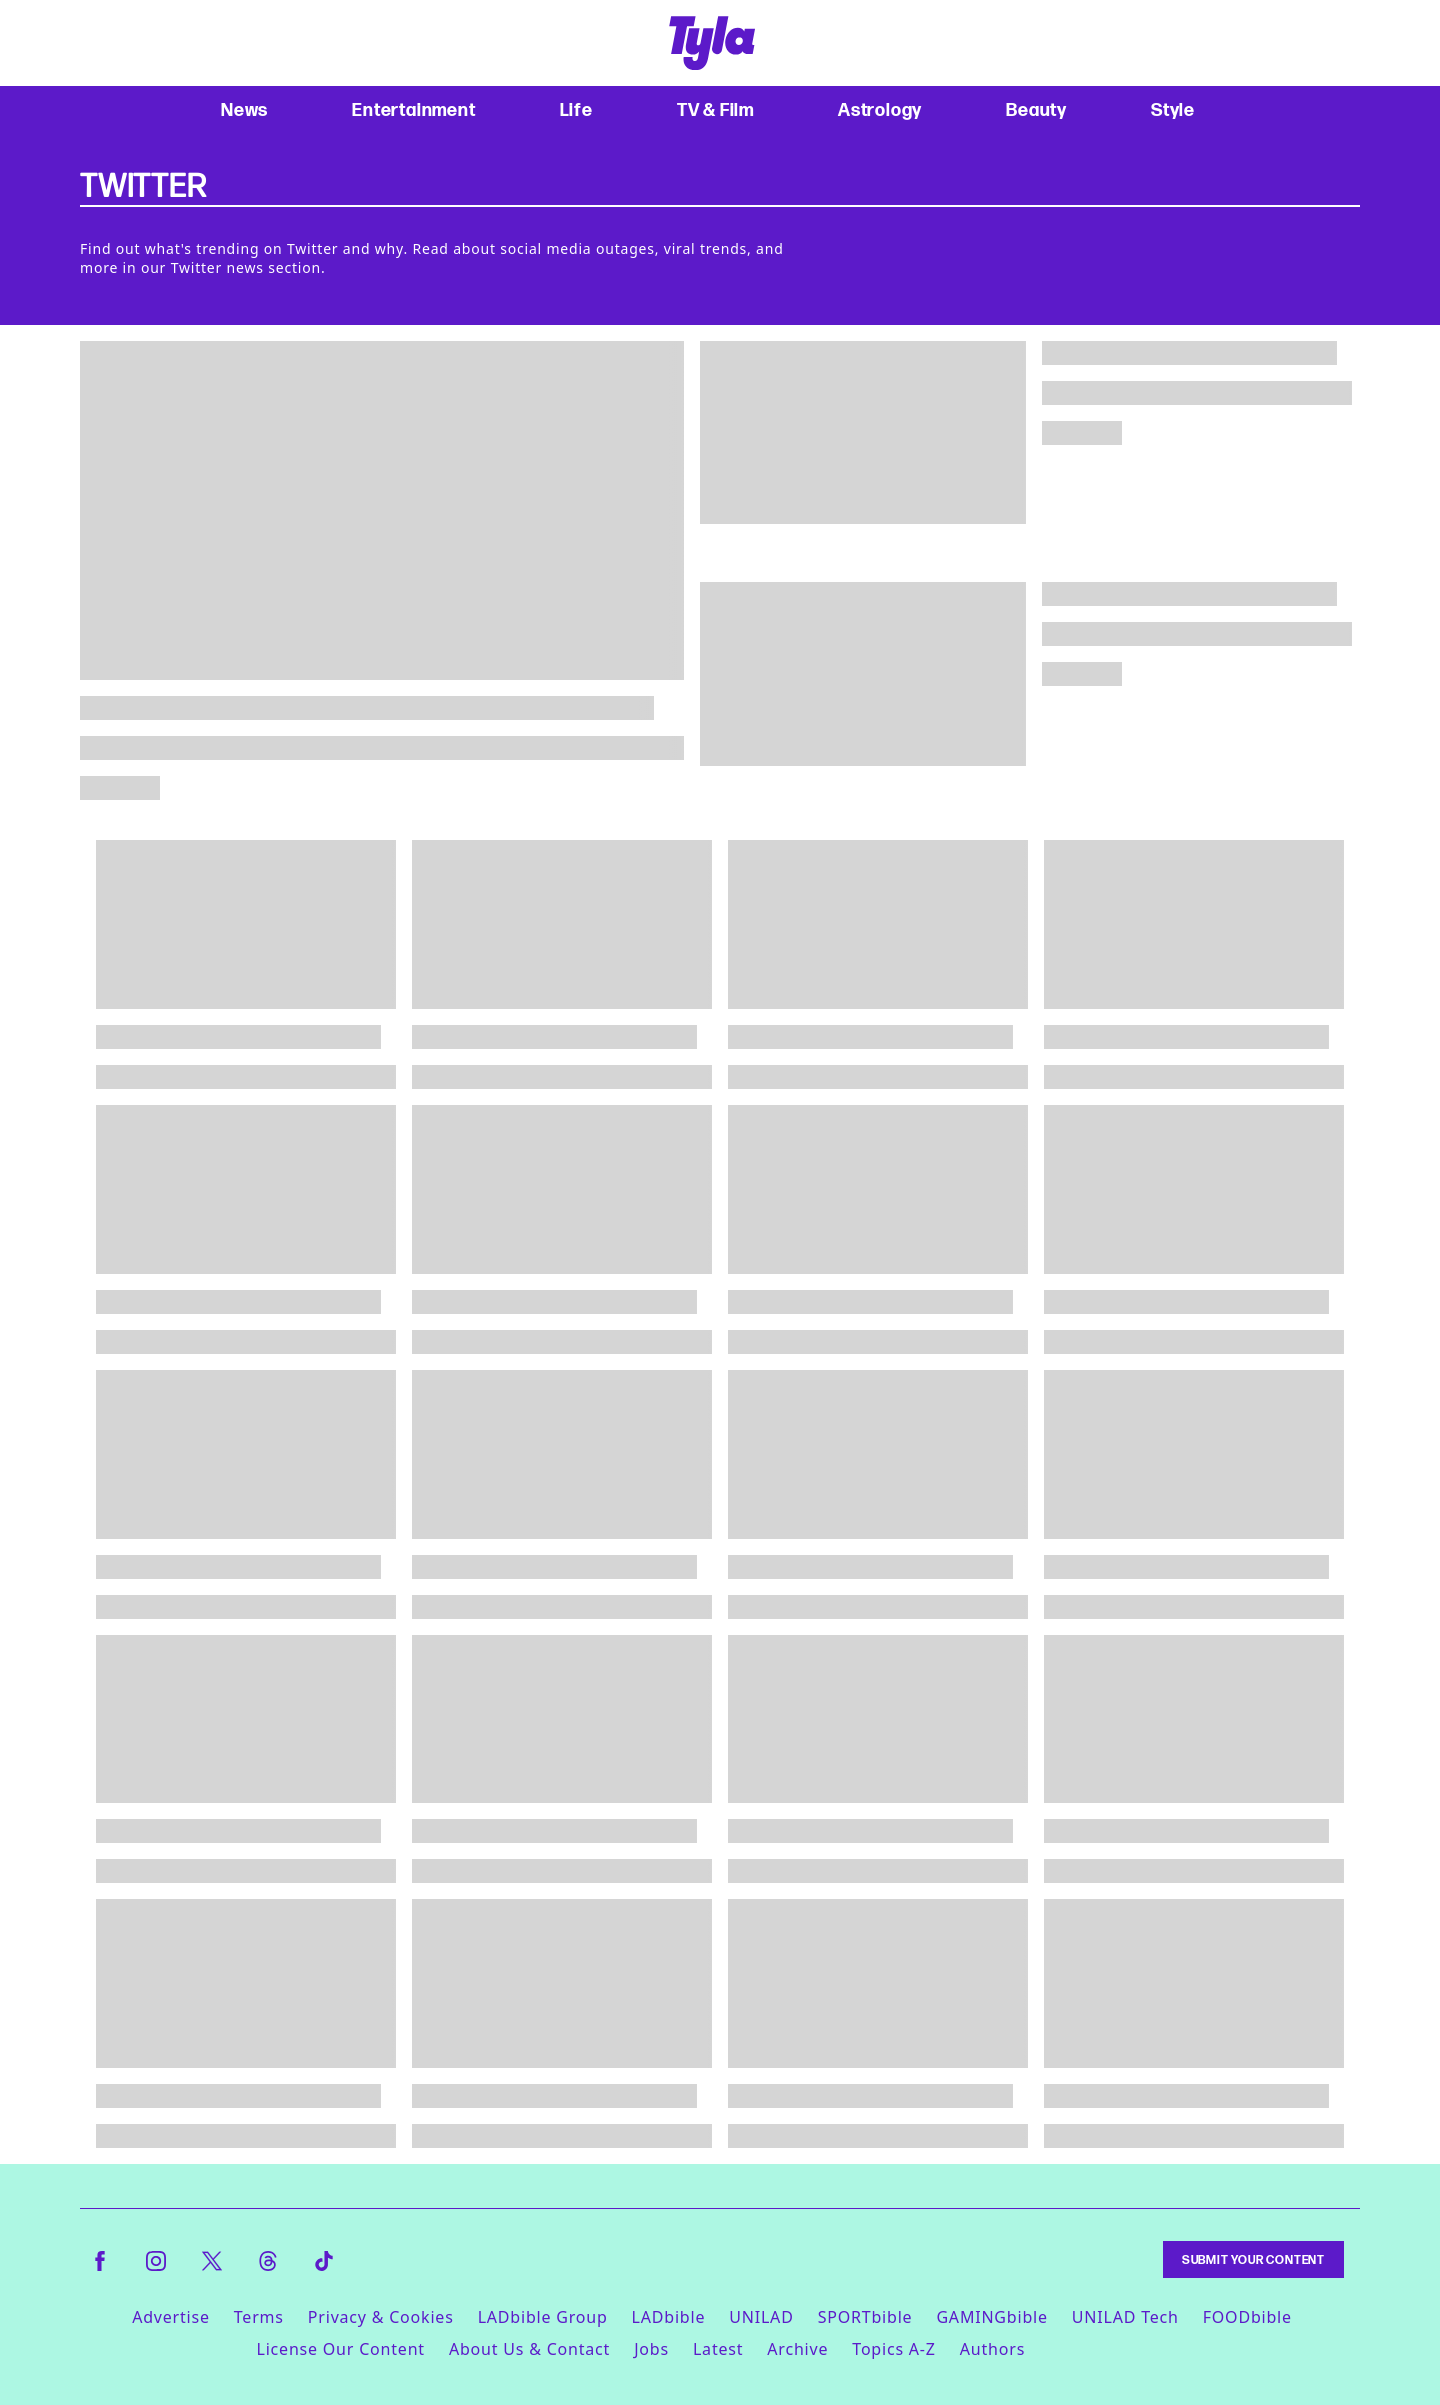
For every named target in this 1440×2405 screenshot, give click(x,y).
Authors (992, 2349)
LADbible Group (543, 2317)
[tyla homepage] (712, 43)
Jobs (651, 2349)
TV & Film (715, 109)
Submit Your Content (1253, 2259)
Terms (259, 2317)
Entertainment (413, 109)
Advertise (171, 2317)
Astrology (880, 109)
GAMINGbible (991, 2317)
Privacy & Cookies (381, 2317)
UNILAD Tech (1125, 2317)
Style (1173, 109)
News (244, 109)
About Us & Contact (529, 2349)
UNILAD (761, 2317)
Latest (718, 2349)
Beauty (1036, 109)
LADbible (669, 2317)
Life (576, 109)
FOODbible (1247, 2317)
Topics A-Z (893, 2349)
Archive (797, 2349)
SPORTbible (865, 2317)
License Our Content (340, 2349)
